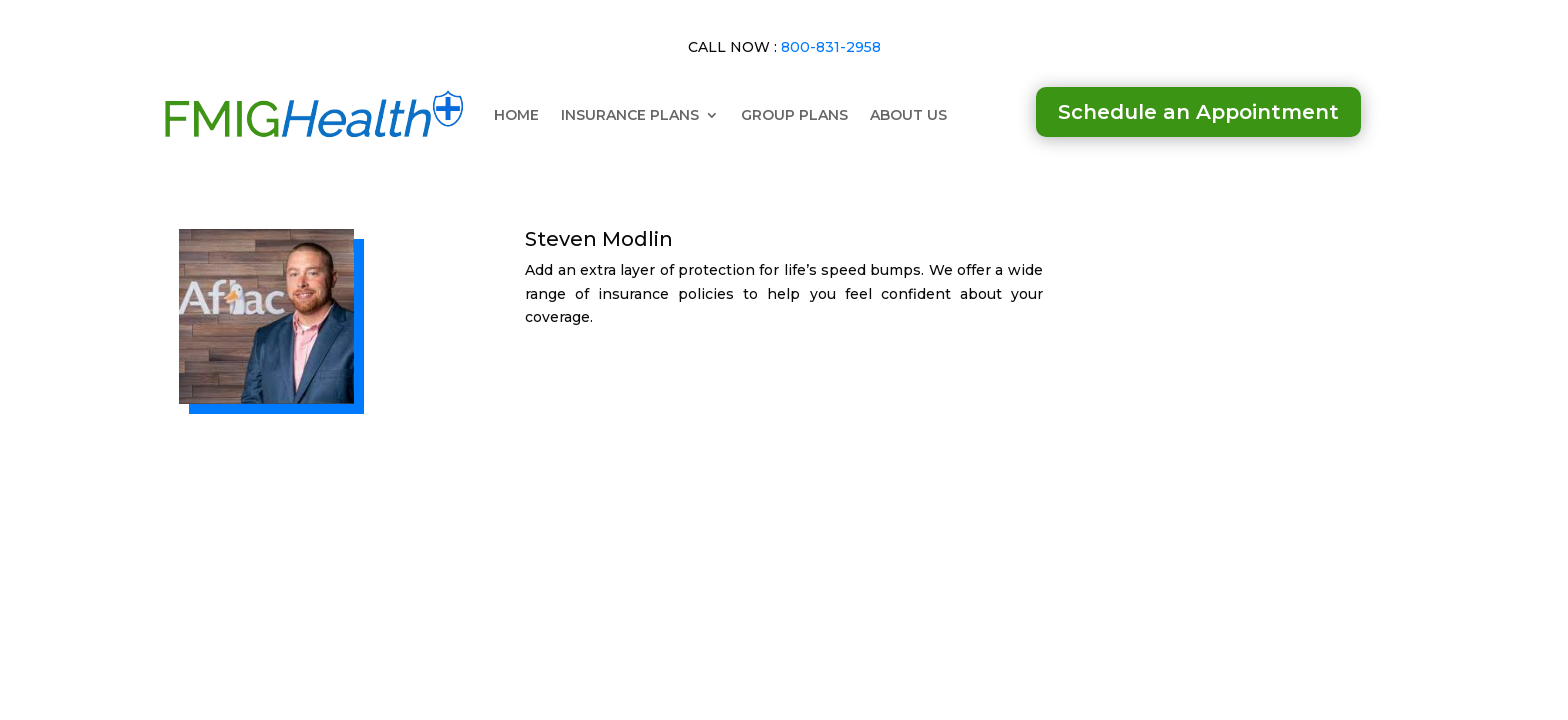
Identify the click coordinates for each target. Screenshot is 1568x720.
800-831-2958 (831, 47)
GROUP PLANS (794, 115)
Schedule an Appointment (1198, 112)
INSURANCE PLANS (630, 115)
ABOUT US (908, 115)
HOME (516, 115)
